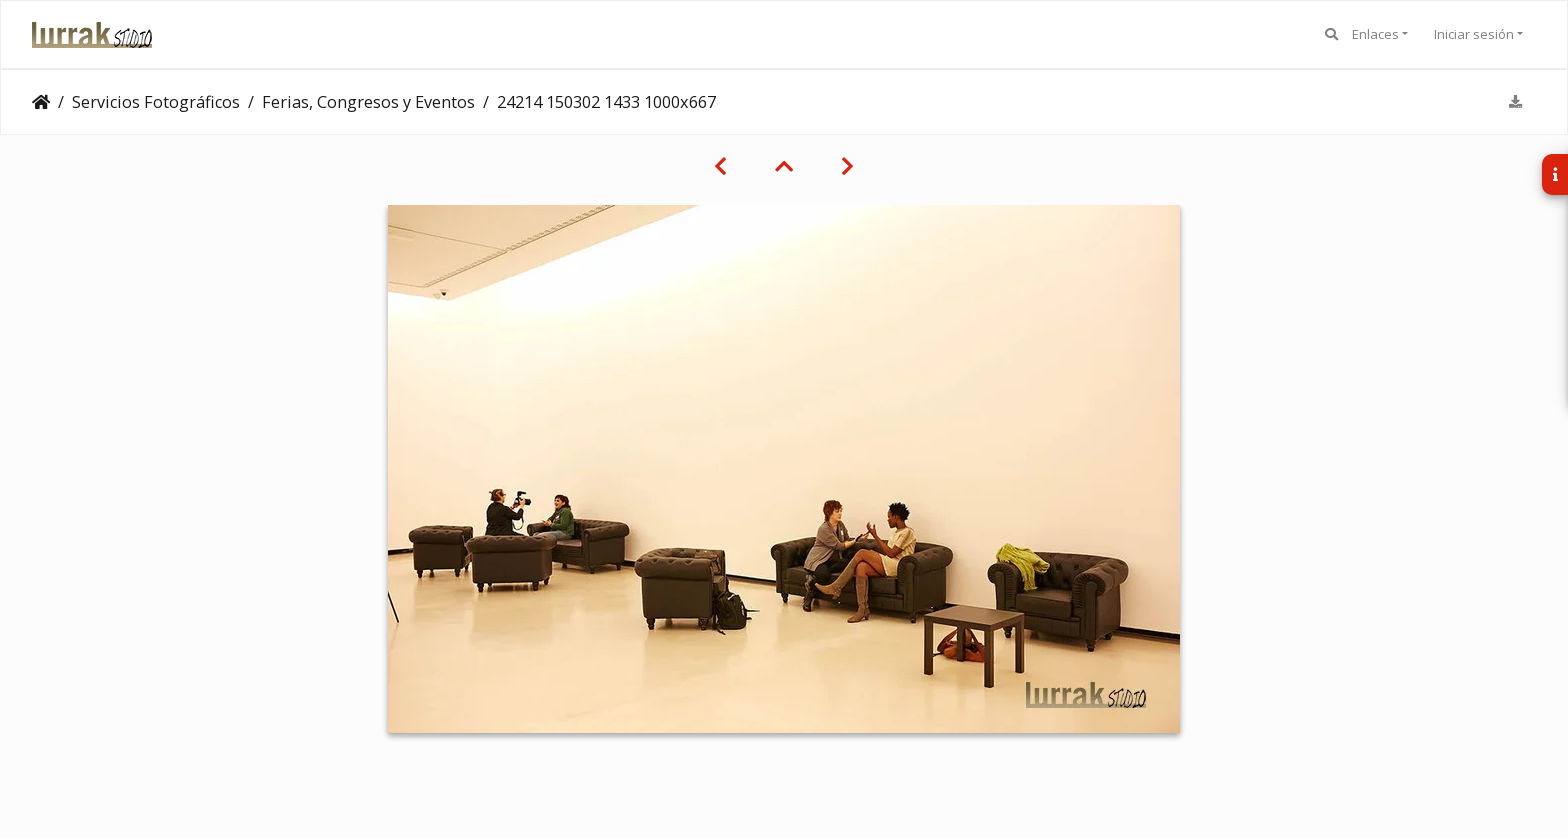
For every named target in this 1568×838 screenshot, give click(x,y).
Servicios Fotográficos (156, 102)
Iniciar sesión (1474, 34)
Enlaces (1375, 34)
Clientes (41, 102)
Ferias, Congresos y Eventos (368, 102)
